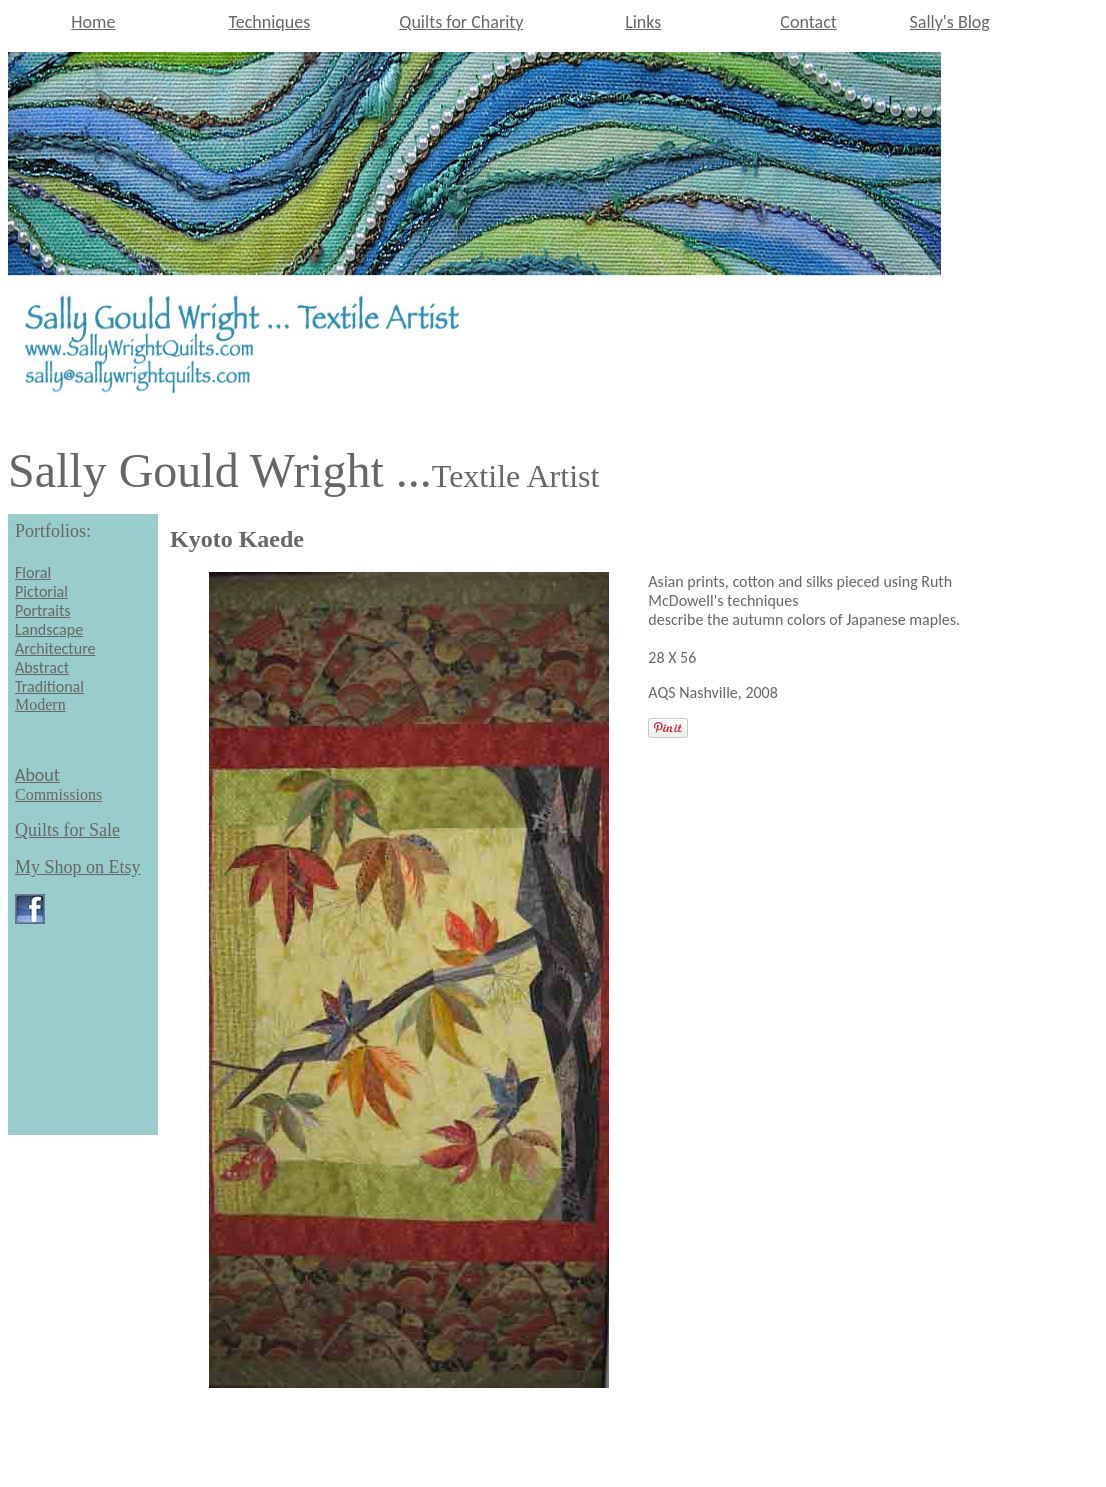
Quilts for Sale (67, 830)
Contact (808, 22)
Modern (40, 704)
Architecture (55, 648)
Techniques (270, 22)
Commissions (58, 794)
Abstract (42, 667)
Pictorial (41, 591)
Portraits (43, 610)
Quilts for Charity (461, 22)
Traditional (49, 686)
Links (643, 22)
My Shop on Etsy (78, 867)
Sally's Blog (950, 22)
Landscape (49, 629)
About (37, 775)
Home (93, 22)
